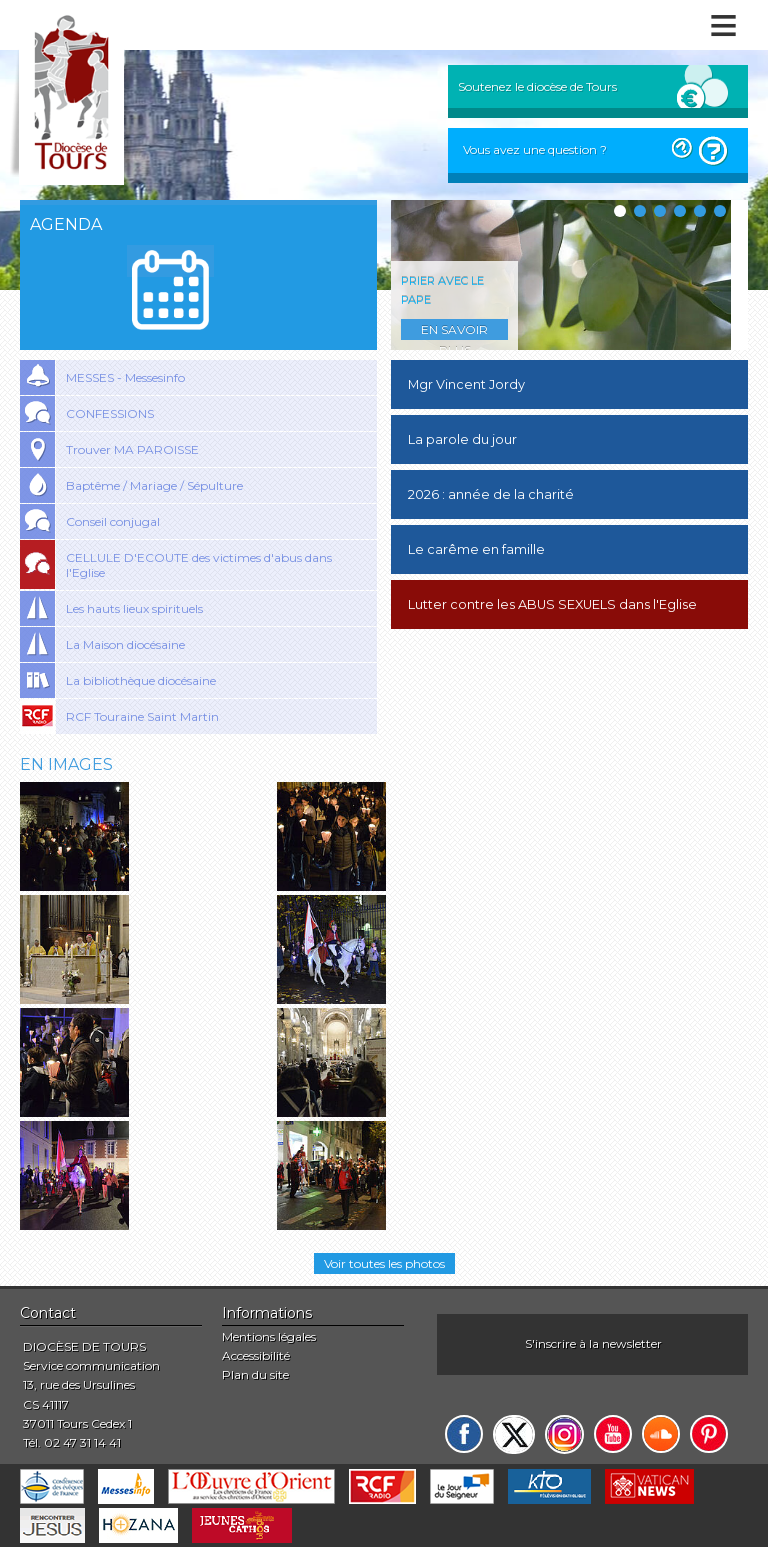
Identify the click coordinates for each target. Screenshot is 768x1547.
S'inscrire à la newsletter (593, 1343)
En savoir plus (454, 331)
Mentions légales (269, 1336)
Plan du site (255, 1374)
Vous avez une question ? (535, 149)
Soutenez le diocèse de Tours (537, 86)
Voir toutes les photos (384, 1263)
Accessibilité (256, 1355)
